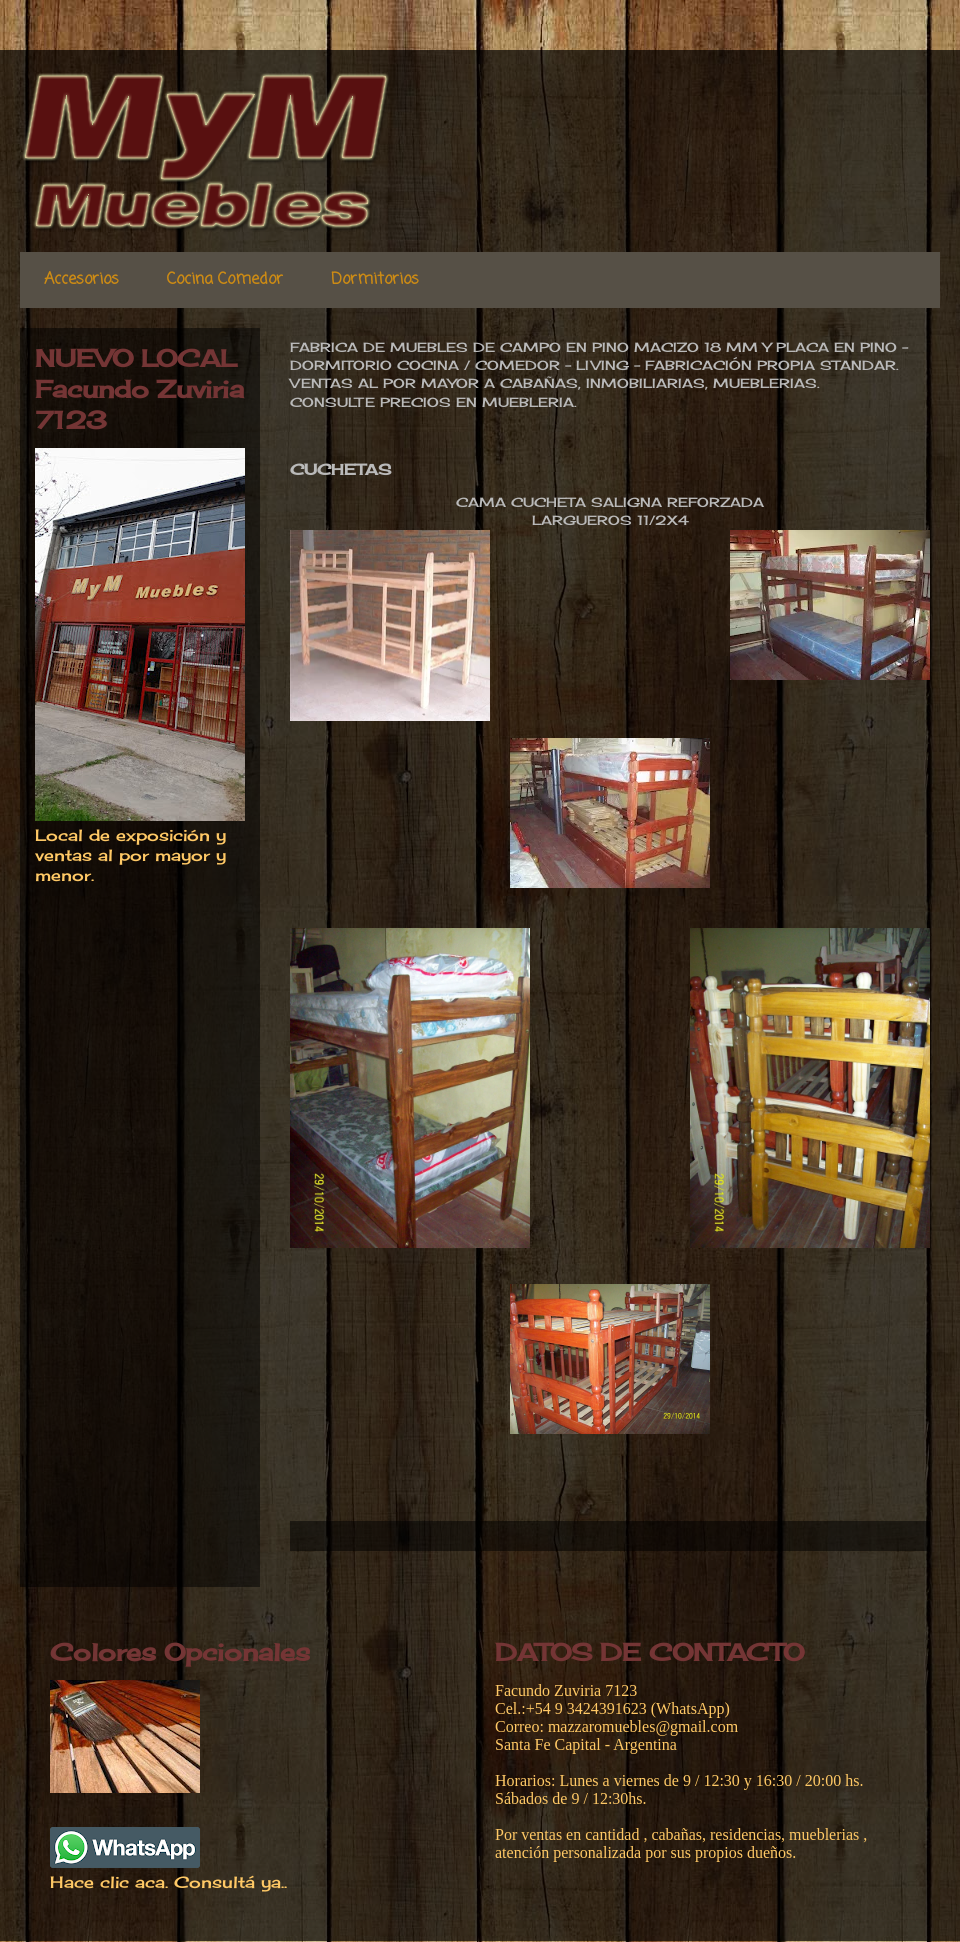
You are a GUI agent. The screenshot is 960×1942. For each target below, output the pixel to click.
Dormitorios (375, 280)
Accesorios (81, 280)
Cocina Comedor (225, 280)
